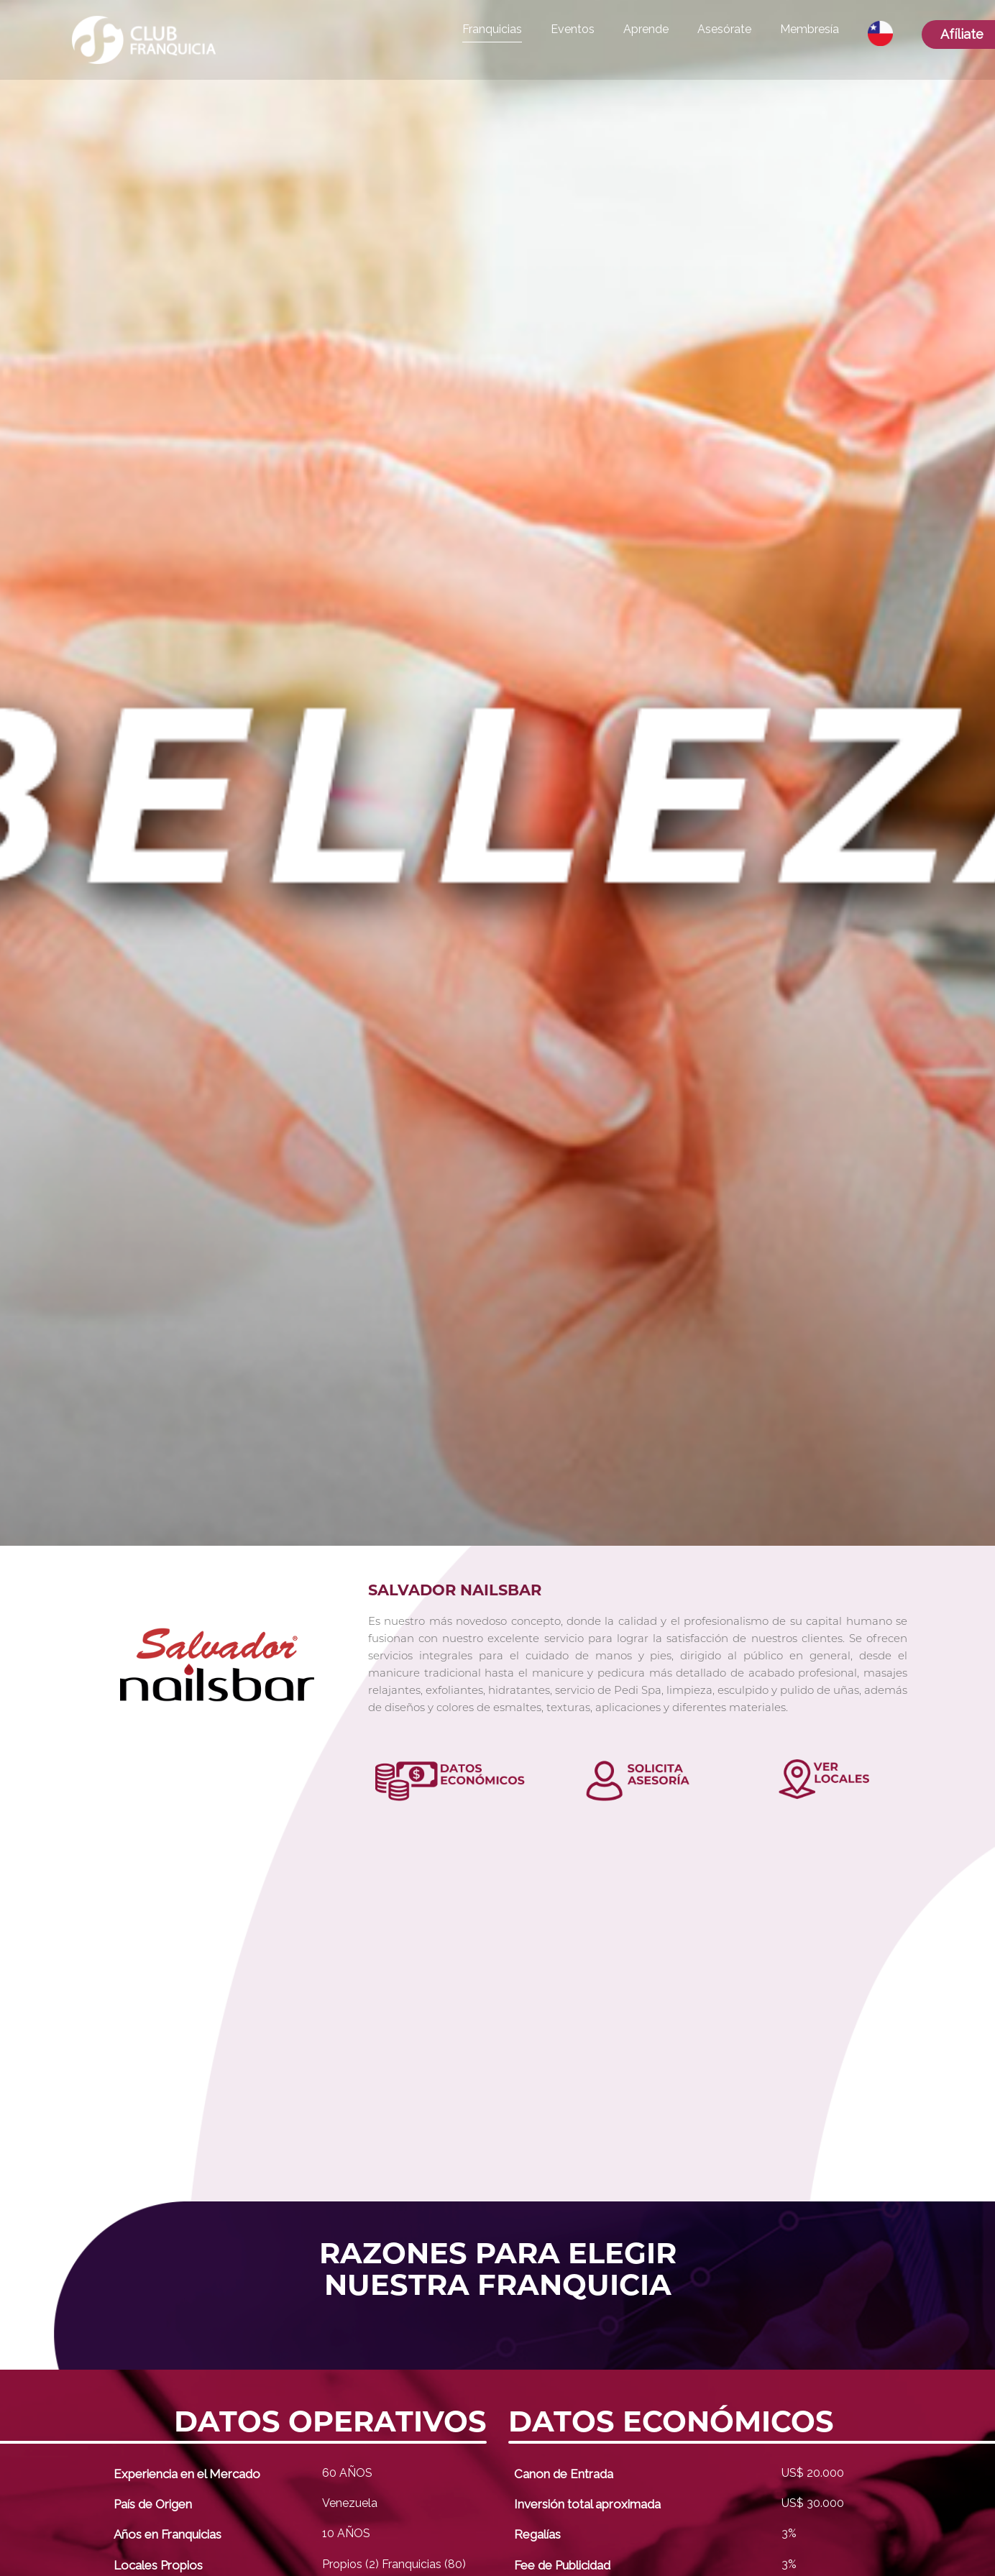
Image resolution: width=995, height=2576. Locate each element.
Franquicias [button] (492, 29)
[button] (880, 33)
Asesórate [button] (724, 29)
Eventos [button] (573, 29)
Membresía (809, 29)
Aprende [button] (646, 29)
